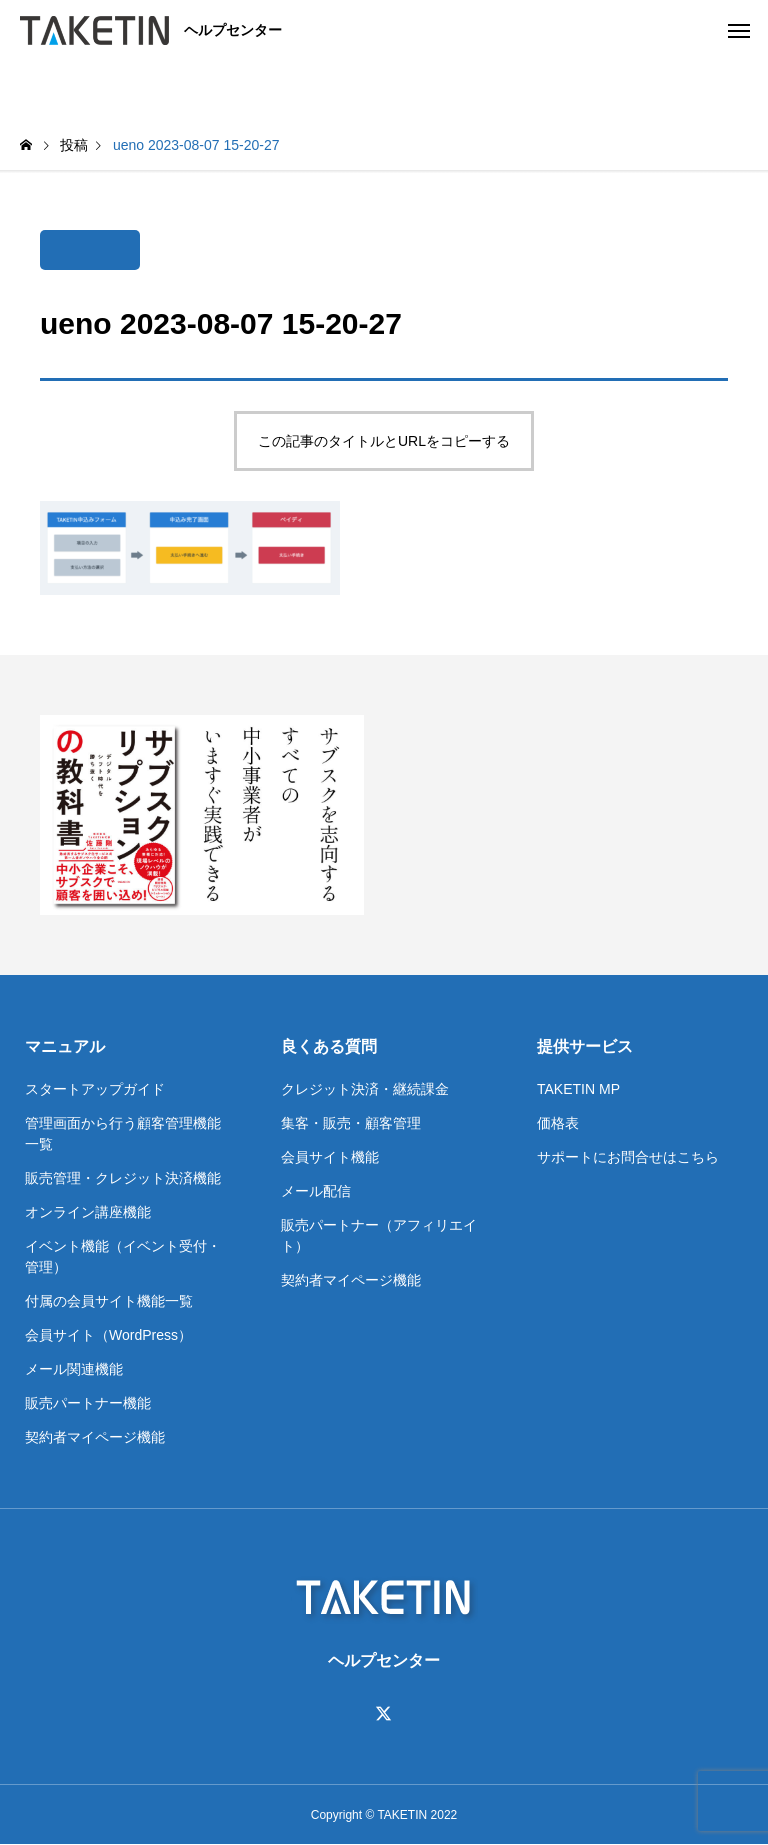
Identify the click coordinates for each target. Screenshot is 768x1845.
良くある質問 (329, 1046)
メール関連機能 (74, 1369)
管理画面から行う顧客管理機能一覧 (123, 1133)
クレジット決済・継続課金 (365, 1089)
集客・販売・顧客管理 (351, 1123)
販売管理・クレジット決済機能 (123, 1178)
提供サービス (585, 1046)
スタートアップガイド (95, 1089)
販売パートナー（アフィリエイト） (379, 1235)
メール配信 (316, 1191)
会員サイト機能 (330, 1157)
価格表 (558, 1123)
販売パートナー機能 (88, 1403)
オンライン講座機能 (88, 1212)
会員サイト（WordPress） (108, 1335)
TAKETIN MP (578, 1089)
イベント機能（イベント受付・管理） (123, 1256)
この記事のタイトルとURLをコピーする (384, 441)
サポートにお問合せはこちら (628, 1157)
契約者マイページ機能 (95, 1437)
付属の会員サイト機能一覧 (109, 1301)
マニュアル (65, 1046)
